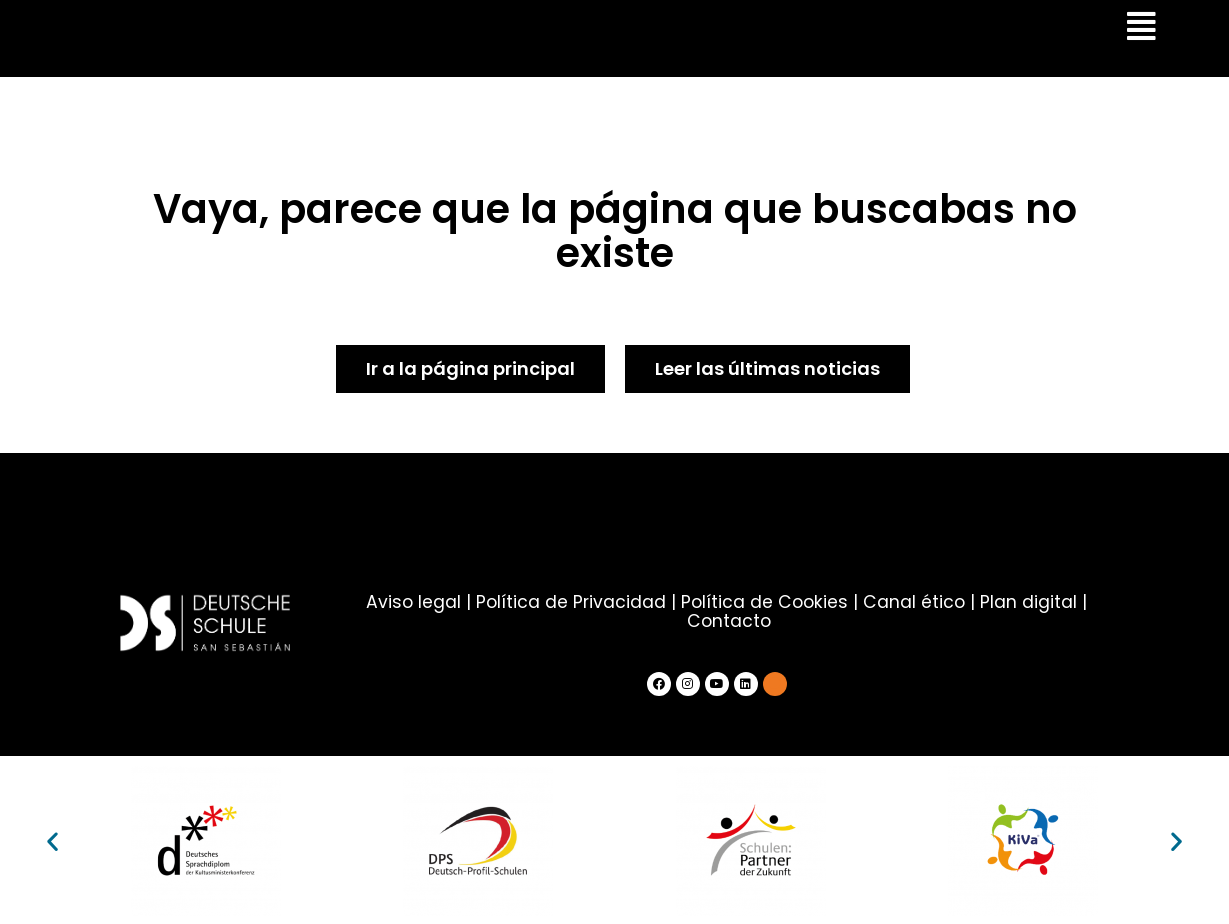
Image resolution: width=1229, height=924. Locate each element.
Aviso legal (415, 602)
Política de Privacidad (572, 602)
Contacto (729, 620)
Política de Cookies (764, 602)
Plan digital (1025, 602)
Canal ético (911, 602)
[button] (52, 839)
